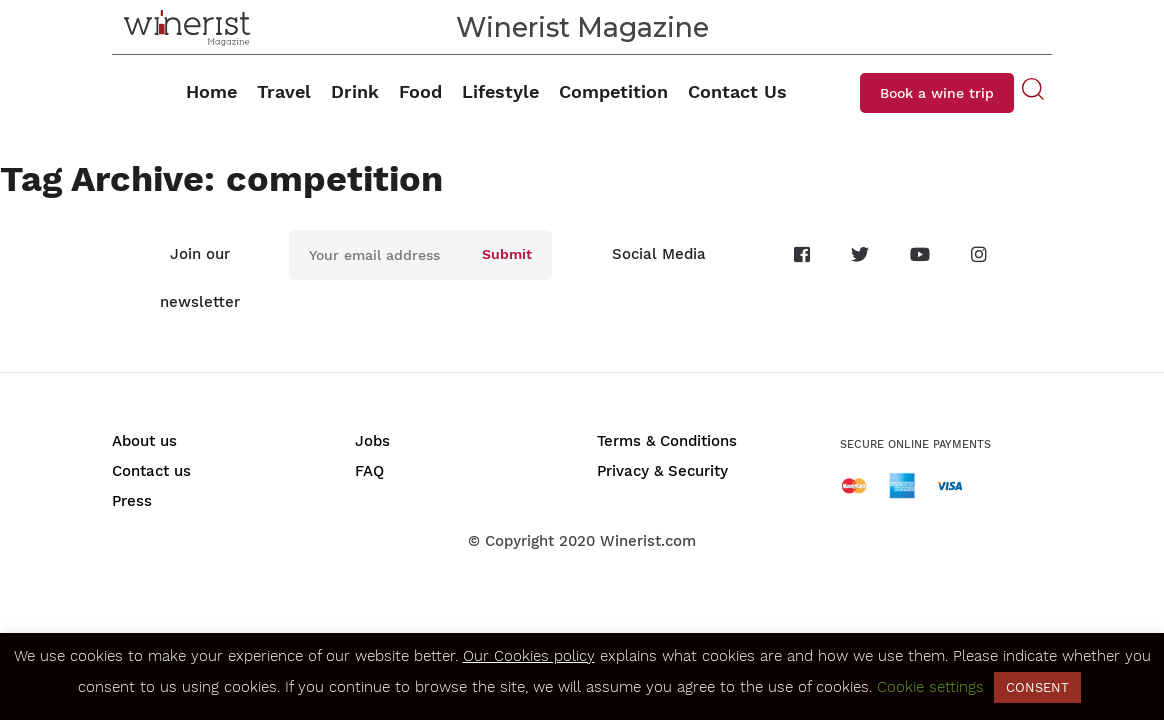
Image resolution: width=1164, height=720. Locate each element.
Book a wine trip (937, 93)
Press (132, 501)
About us (144, 441)
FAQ (369, 471)
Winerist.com (648, 541)
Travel (284, 91)
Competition (613, 91)
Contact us (151, 471)
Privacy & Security (662, 471)
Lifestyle (500, 91)
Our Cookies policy (529, 656)
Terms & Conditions (667, 441)
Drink (355, 91)
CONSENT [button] (1037, 687)
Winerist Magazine (582, 27)
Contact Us (737, 91)
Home (211, 91)
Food (420, 91)
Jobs (372, 441)
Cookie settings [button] (930, 687)
